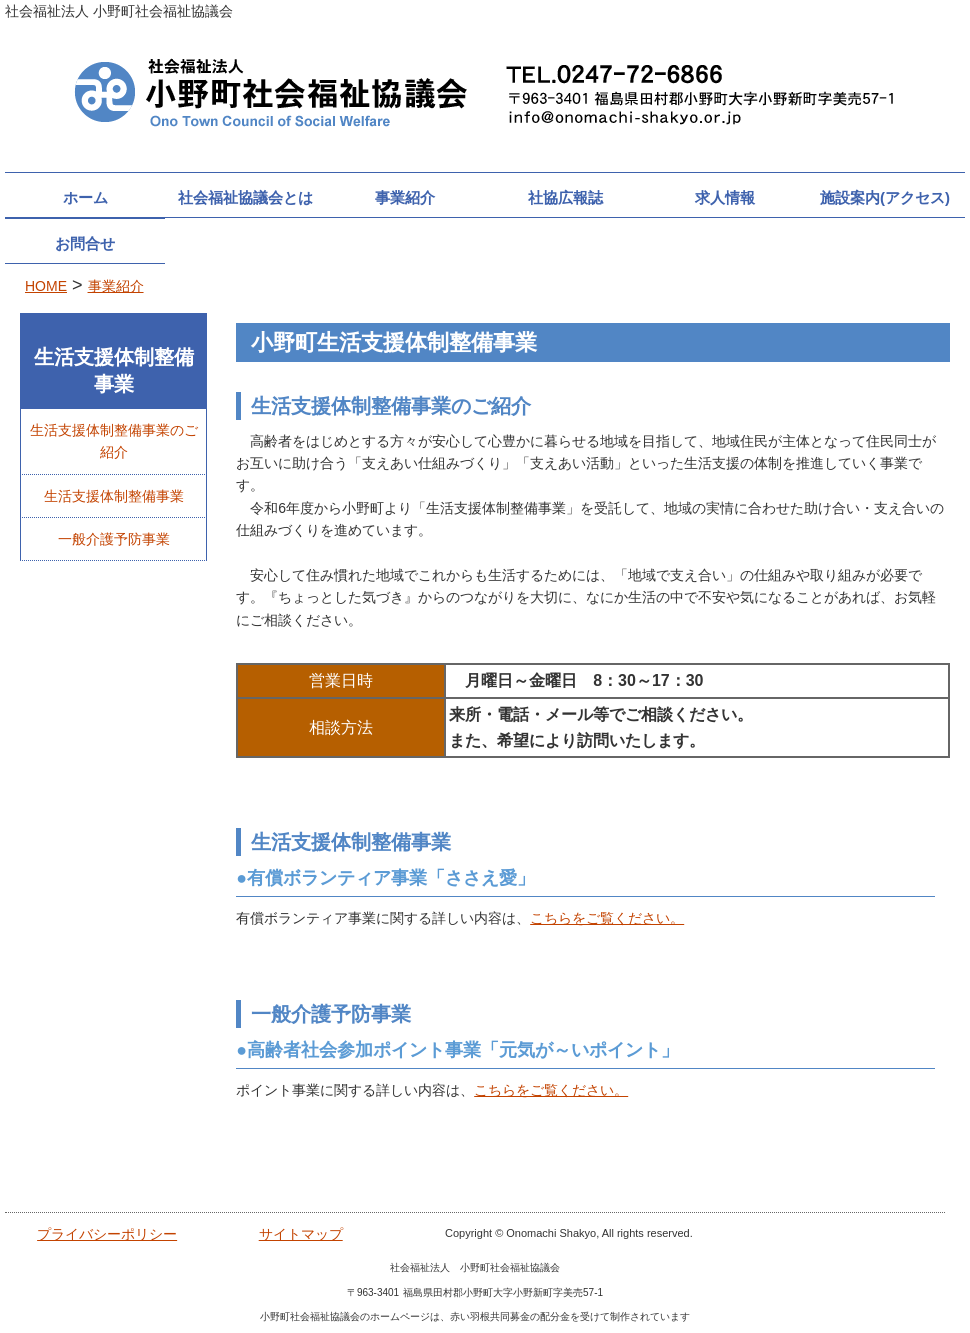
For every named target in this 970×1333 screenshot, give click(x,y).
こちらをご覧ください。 (607, 918)
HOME (46, 286)
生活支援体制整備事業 (114, 496)
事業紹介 (116, 286)
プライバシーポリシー (107, 1234)
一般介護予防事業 (114, 539)
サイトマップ (301, 1234)
